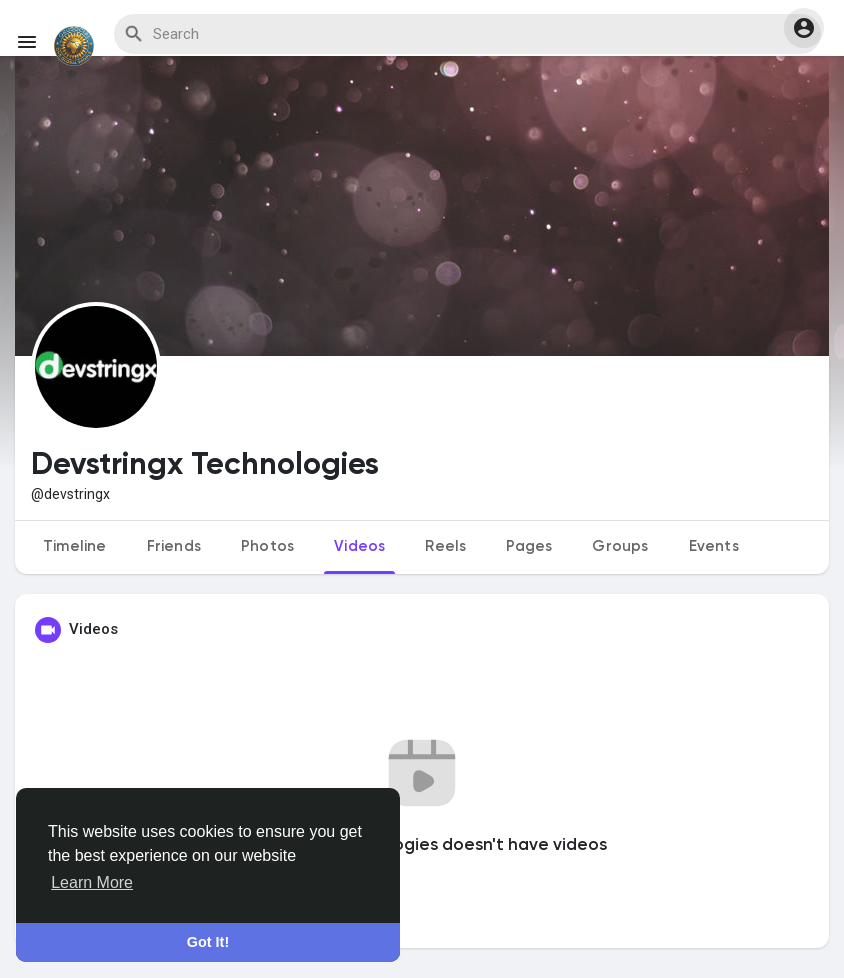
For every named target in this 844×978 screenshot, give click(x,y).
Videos (359, 546)
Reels (445, 546)
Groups (620, 546)
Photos (267, 546)
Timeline (75, 546)
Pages (529, 546)
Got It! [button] (208, 942)
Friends (174, 546)
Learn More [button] (92, 882)
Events (714, 546)
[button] (804, 28)
